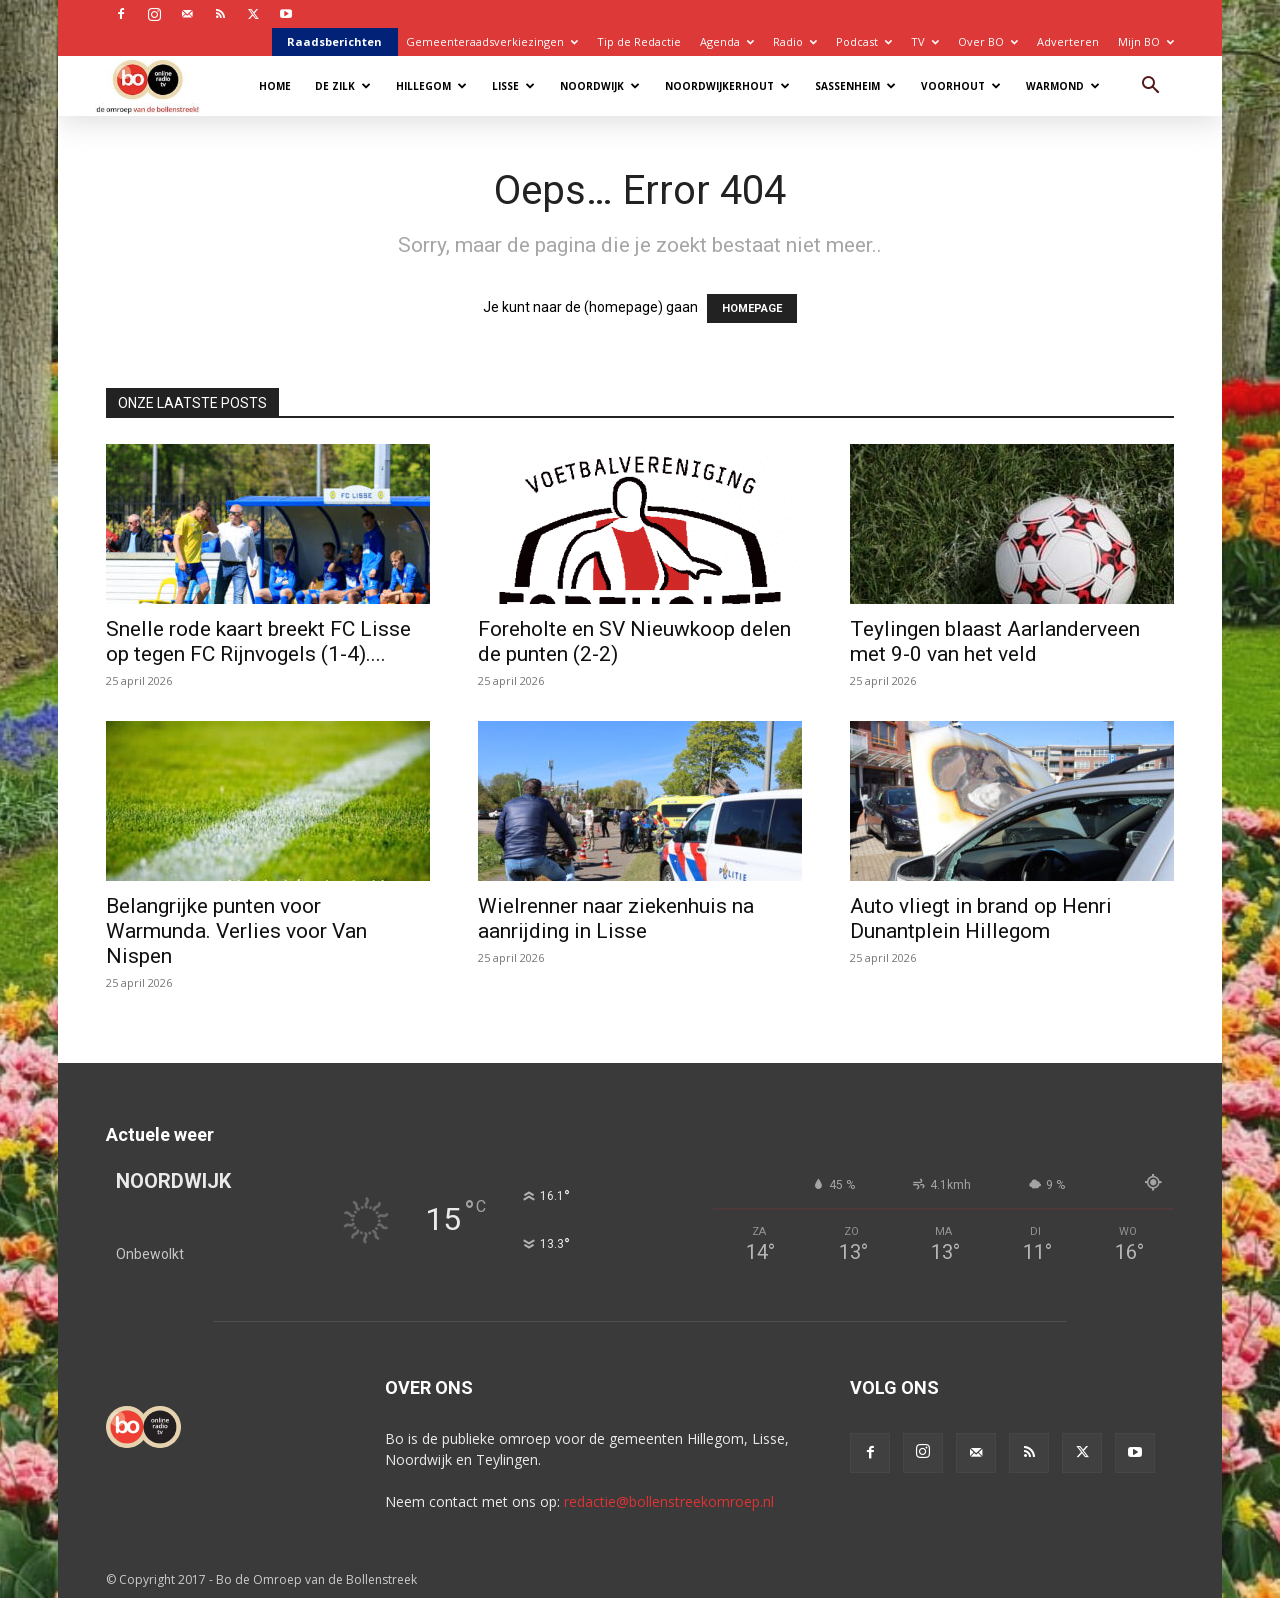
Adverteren (1068, 41)
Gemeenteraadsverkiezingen (492, 41)
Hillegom (431, 86)
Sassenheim (855, 86)
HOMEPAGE (752, 308)
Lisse (513, 86)
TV (925, 41)
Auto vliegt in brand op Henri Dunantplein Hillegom (981, 918)
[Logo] (157, 85)
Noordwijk (600, 86)
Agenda (727, 41)
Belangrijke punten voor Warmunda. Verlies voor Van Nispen (236, 931)
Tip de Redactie (639, 41)
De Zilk (343, 86)
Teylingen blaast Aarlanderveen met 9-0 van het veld (995, 641)
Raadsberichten (334, 41)
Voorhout (961, 86)
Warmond (1063, 86)
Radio (795, 41)
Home (275, 86)
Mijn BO (1146, 41)
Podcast (864, 41)
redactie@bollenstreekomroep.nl (669, 1501)
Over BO (988, 41)
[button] (1150, 87)
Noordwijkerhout (727, 86)
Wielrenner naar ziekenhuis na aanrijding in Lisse (616, 918)
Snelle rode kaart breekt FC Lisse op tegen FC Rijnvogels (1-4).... (258, 641)
